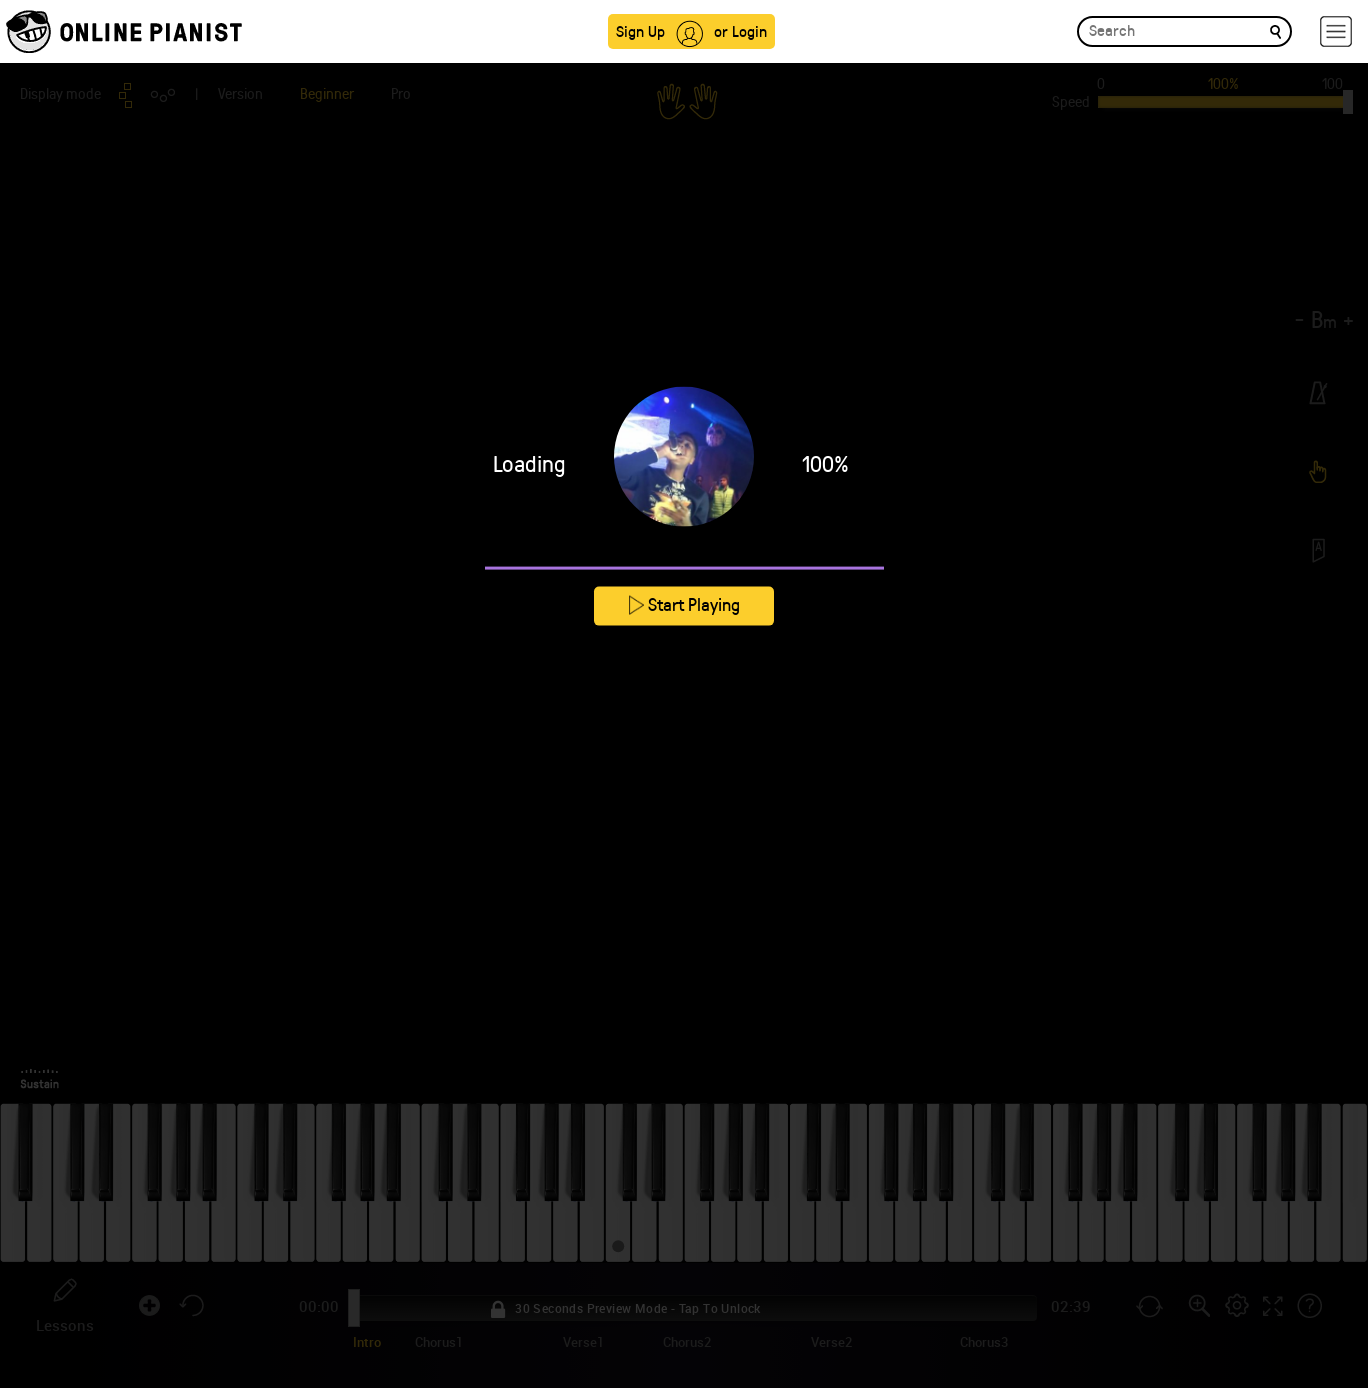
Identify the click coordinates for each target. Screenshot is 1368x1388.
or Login (740, 30)
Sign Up (640, 30)
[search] (1275, 30)
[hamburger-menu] (1336, 31)
